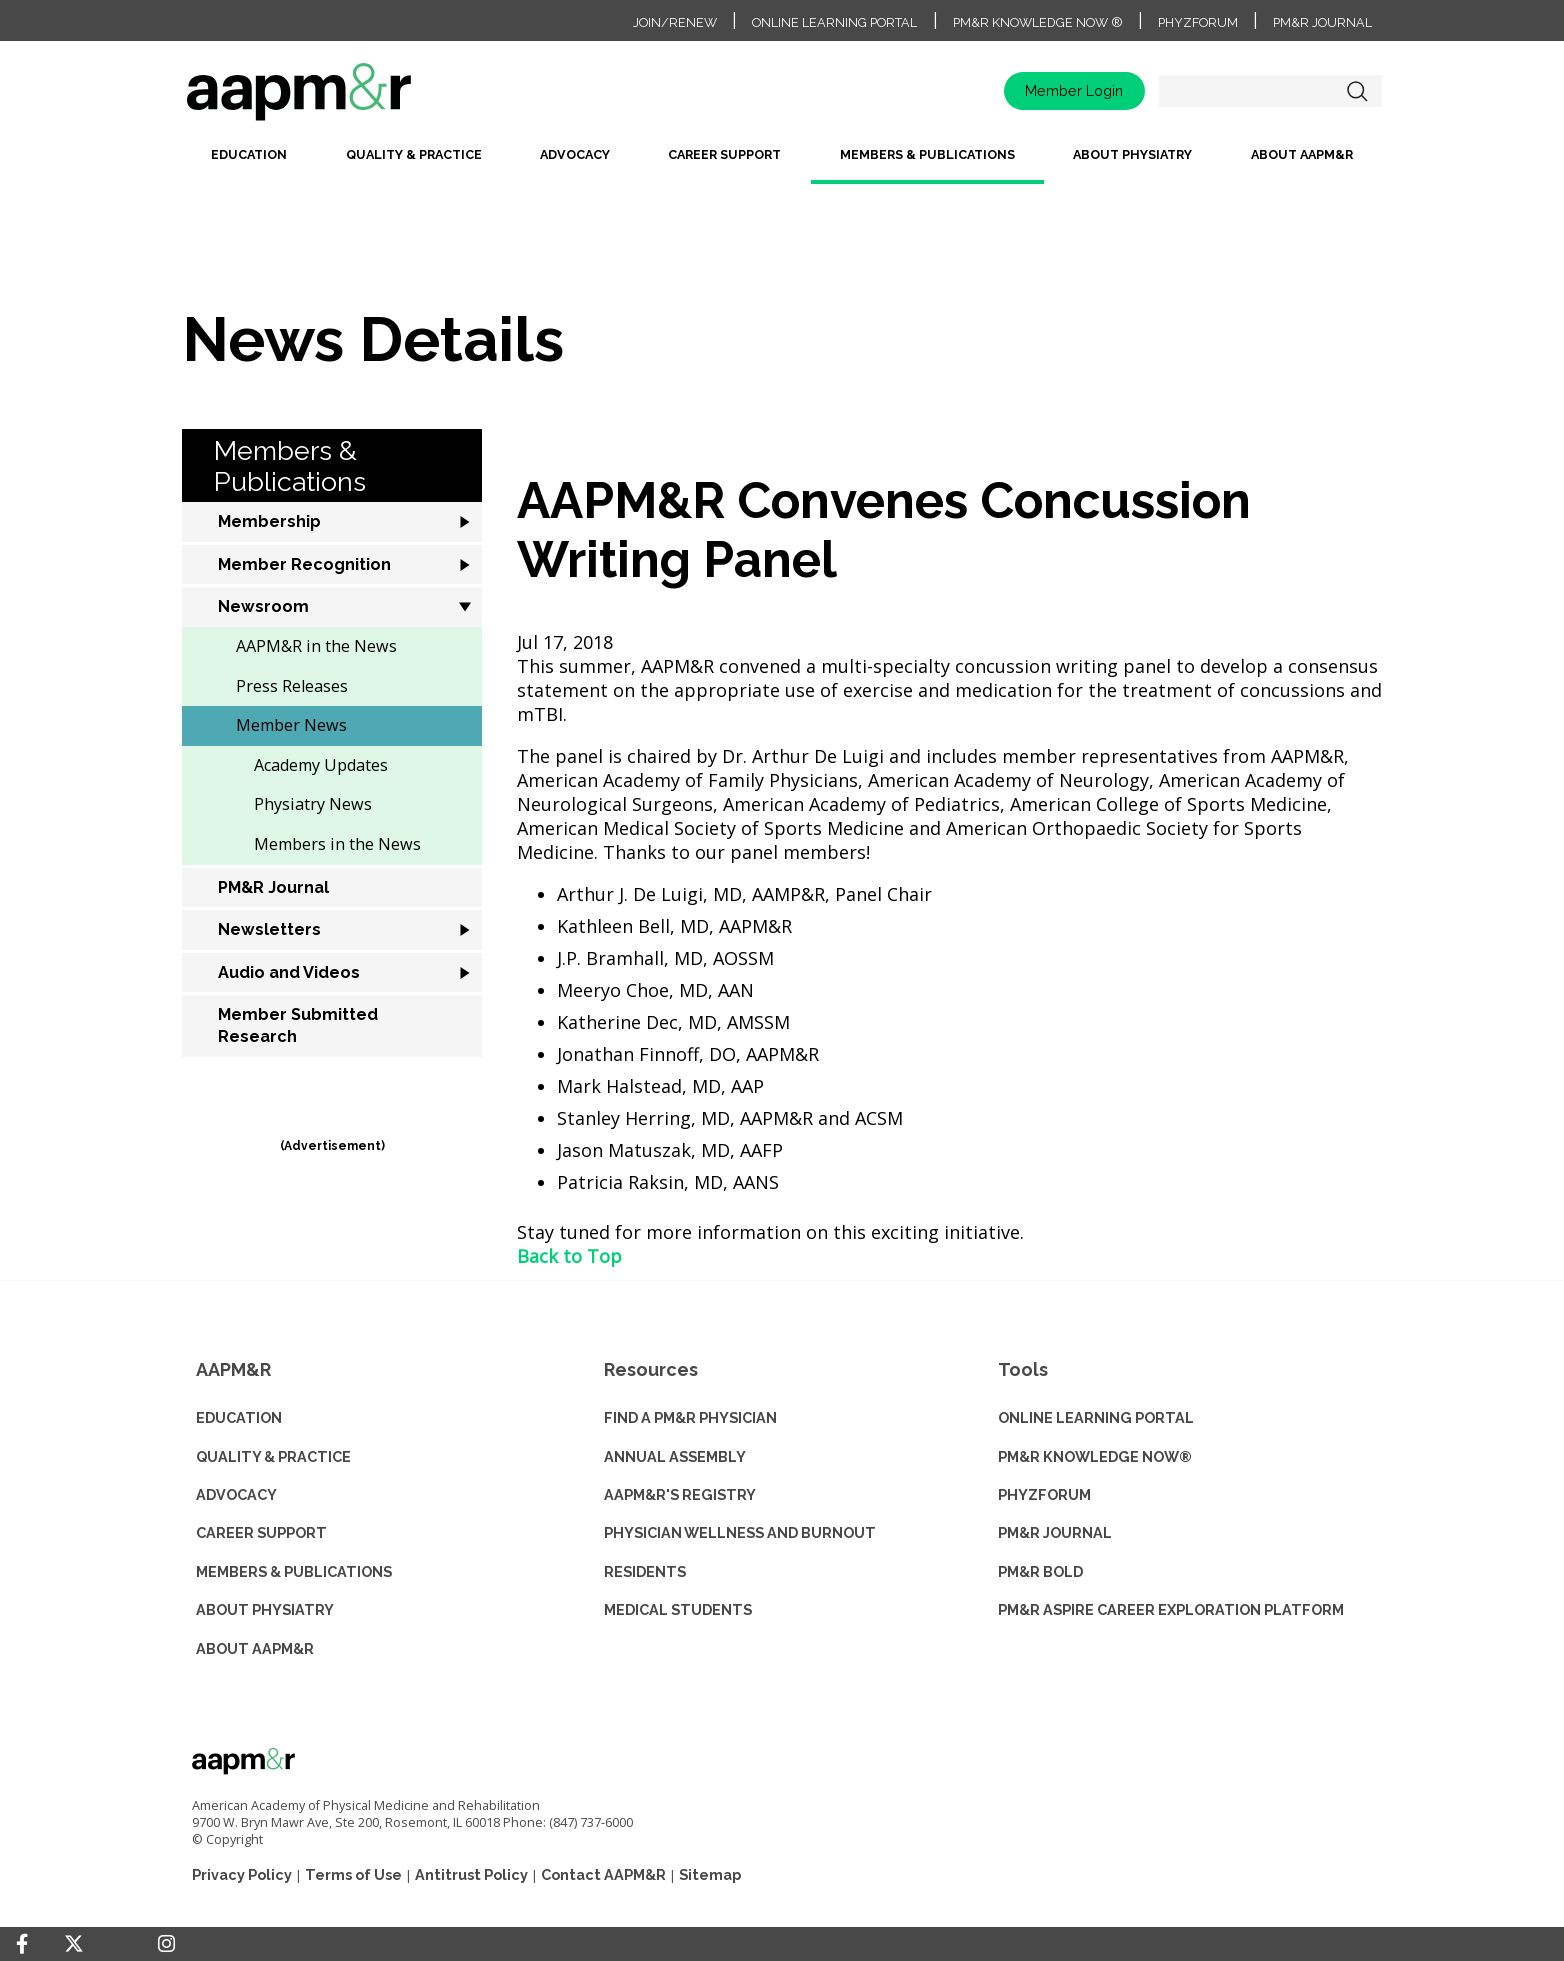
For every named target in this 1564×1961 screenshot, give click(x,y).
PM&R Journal (1322, 22)
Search (1357, 91)
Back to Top (569, 1256)
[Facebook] (22, 1944)
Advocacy (575, 154)
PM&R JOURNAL (1055, 1532)
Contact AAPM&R (603, 1874)
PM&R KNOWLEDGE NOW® (1095, 1456)
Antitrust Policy (471, 1874)
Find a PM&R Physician (690, 1417)
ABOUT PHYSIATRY (265, 1609)
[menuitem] (249, 162)
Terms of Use (353, 1874)
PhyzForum (1198, 22)
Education (249, 154)
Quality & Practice (414, 154)
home (362, 98)
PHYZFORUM (1044, 1494)
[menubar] (782, 162)
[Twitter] (74, 1944)
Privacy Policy (242, 1874)
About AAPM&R (1302, 154)
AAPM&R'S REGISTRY (680, 1494)
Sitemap (710, 1874)
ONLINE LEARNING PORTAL (1096, 1417)
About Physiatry (1132, 154)
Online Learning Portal (834, 22)
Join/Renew (675, 22)
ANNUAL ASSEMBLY (675, 1456)
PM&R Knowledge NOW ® (1038, 22)
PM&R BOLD (1040, 1571)
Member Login (1074, 90)
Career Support (724, 154)
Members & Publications (927, 154)
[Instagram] (166, 1944)
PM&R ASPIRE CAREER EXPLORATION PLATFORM (1171, 1609)
